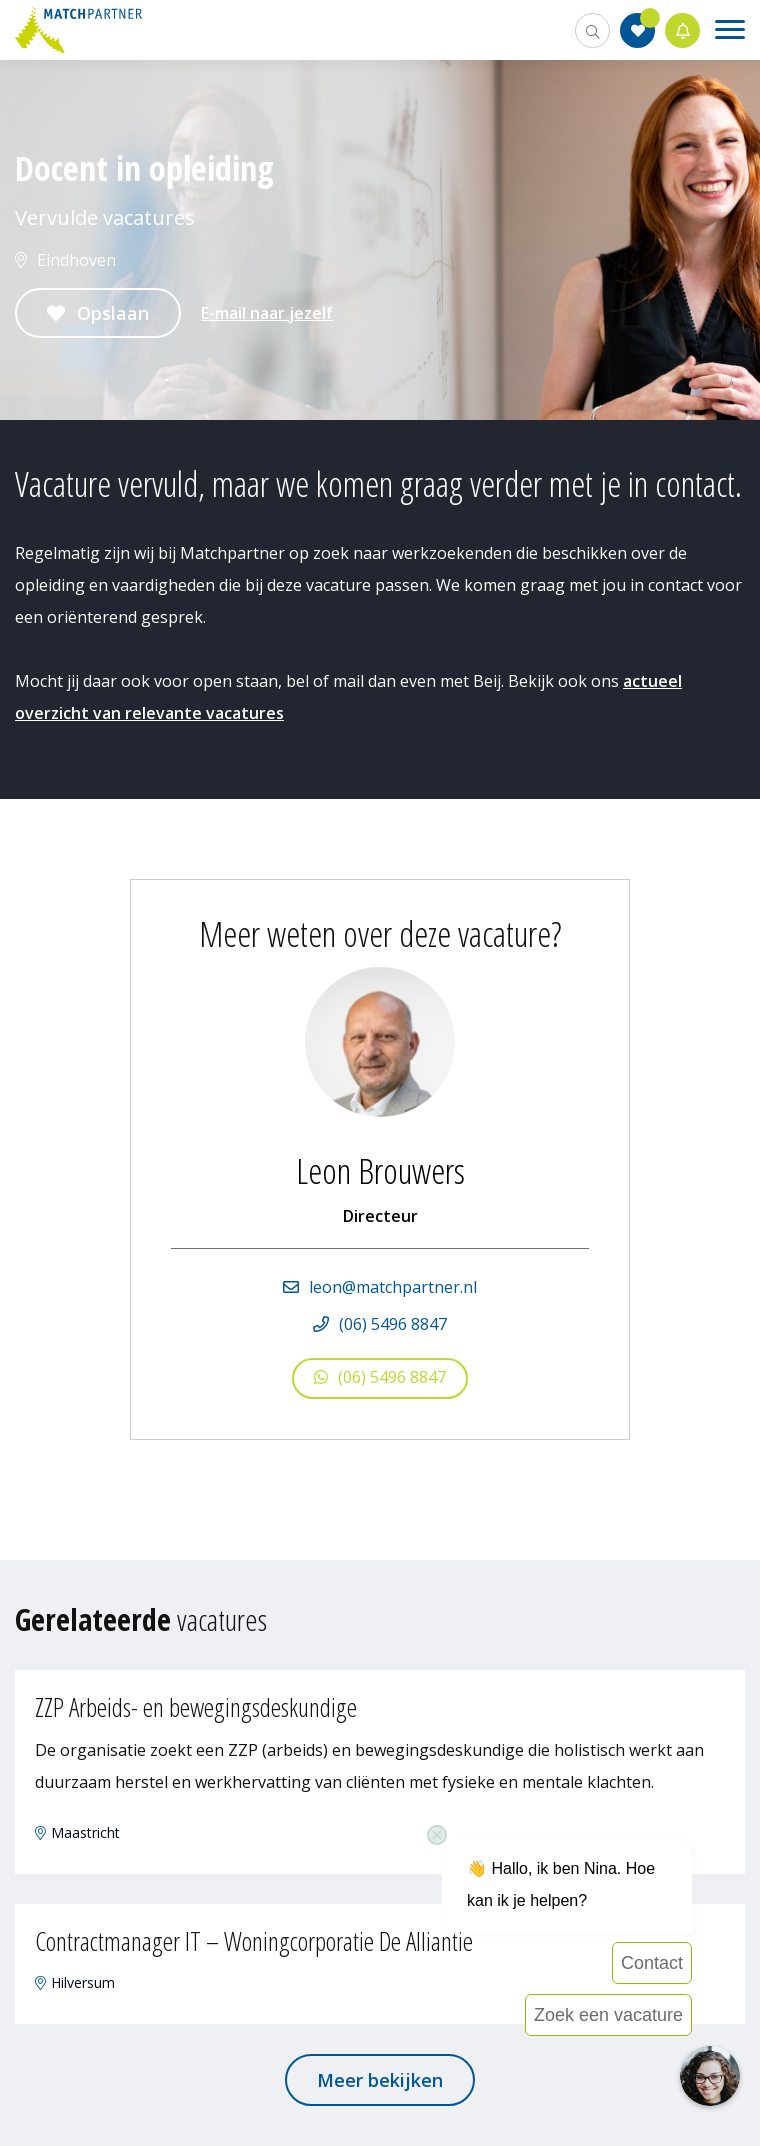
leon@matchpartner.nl (393, 1287)
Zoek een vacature (608, 2015)
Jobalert (683, 30)
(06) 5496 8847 (393, 1324)
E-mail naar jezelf (267, 313)
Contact (652, 1963)
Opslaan (113, 313)
